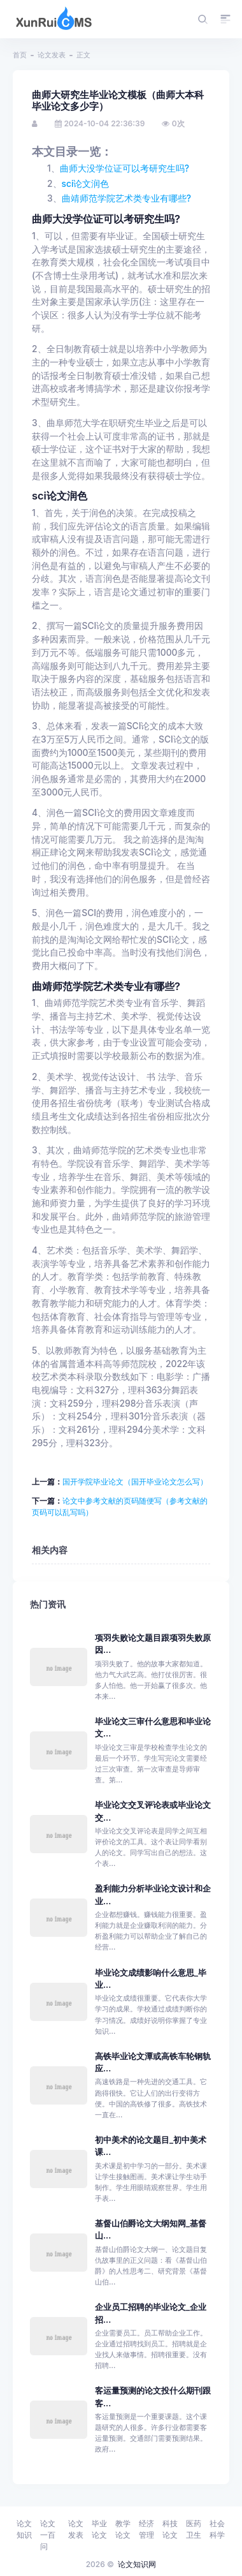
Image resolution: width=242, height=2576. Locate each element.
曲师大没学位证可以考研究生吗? (124, 168)
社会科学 (217, 2529)
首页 (20, 54)
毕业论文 (99, 2529)
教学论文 (123, 2529)
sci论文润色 (86, 184)
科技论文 (170, 2529)
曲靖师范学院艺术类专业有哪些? (126, 198)
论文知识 (24, 2529)
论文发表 (52, 54)
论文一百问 (47, 2535)
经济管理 (146, 2529)
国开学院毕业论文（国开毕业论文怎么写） (135, 1481)
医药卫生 (193, 2529)
